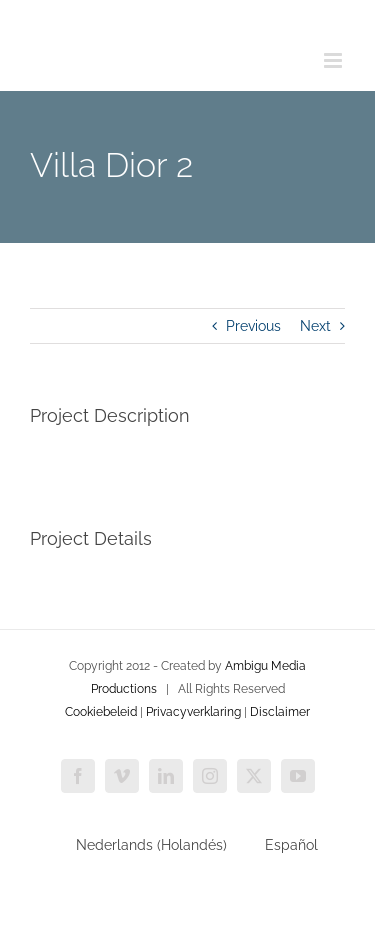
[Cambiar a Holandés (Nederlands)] (142, 845)
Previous (253, 326)
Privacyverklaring (193, 712)
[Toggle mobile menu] (334, 60)
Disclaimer (280, 712)
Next (315, 326)
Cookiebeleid (101, 712)
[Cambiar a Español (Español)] (282, 845)
